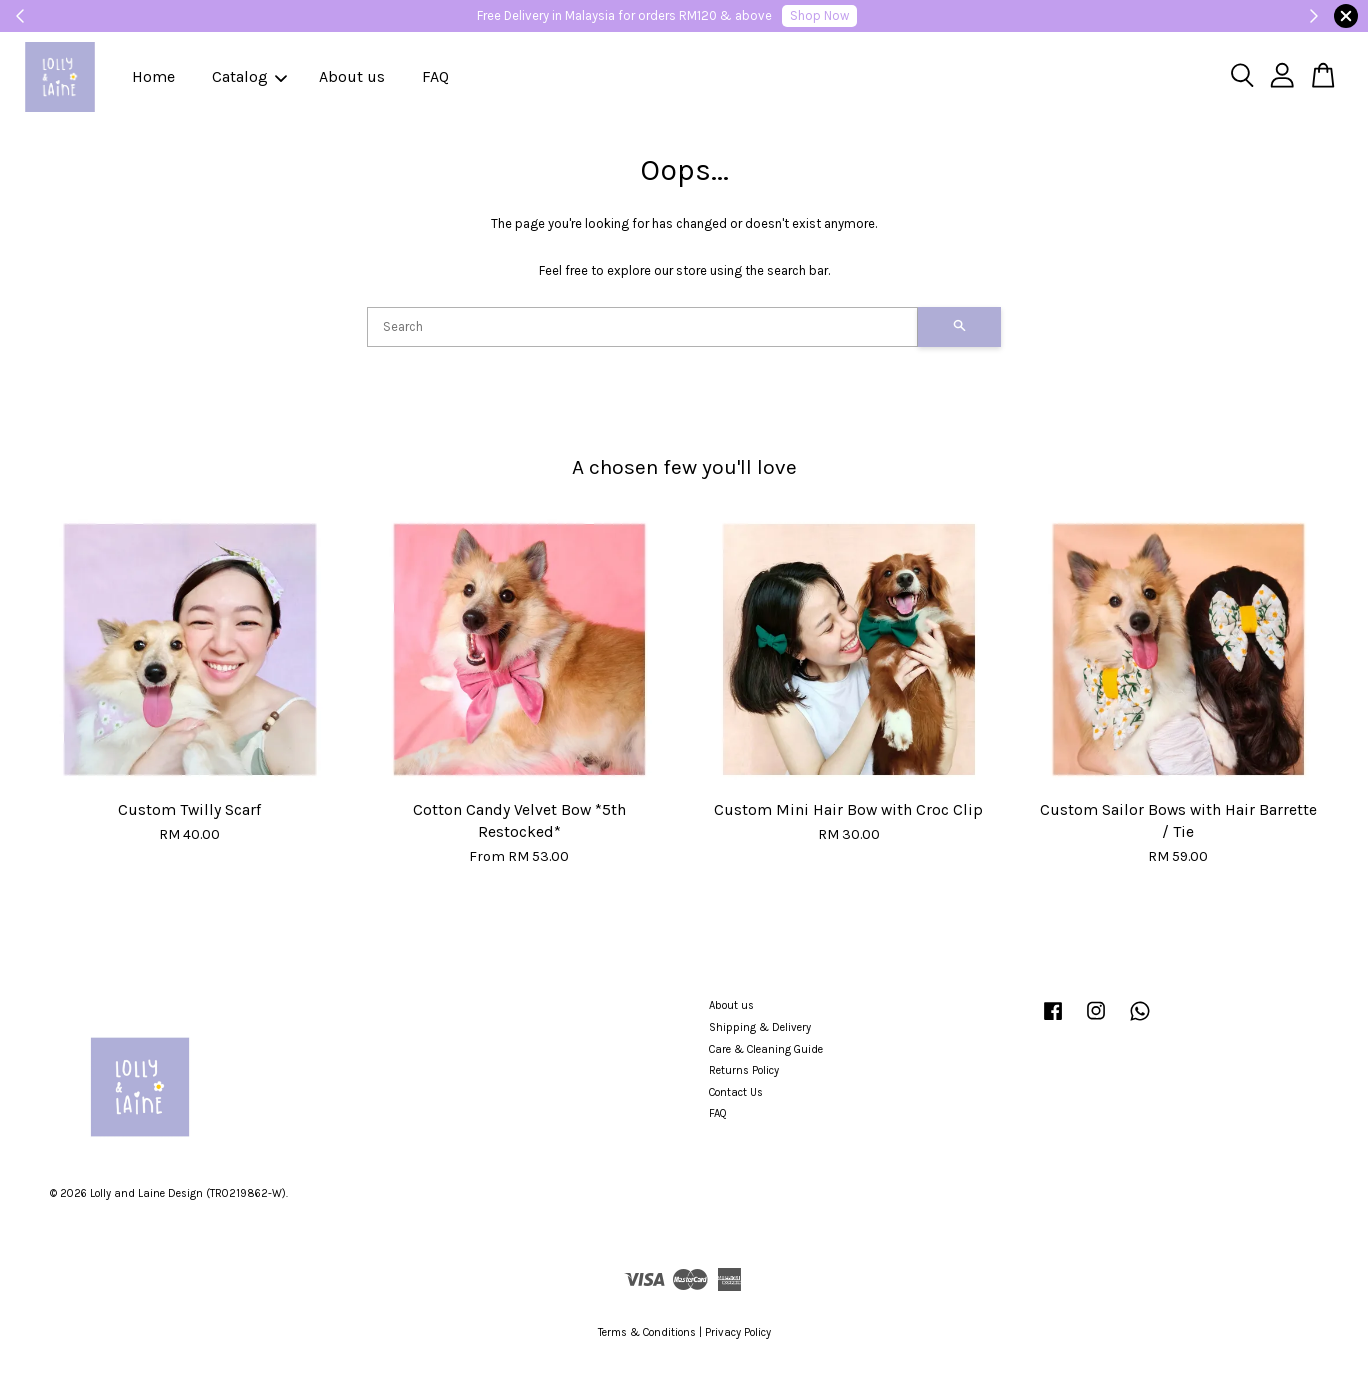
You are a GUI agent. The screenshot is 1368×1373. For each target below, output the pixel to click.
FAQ (435, 76)
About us (352, 76)
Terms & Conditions (647, 1332)
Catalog (249, 76)
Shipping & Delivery (760, 1027)
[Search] (642, 327)
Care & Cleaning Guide (766, 1049)
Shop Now (819, 15)
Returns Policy (744, 1070)
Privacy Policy (738, 1332)
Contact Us (736, 1092)
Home (153, 76)
